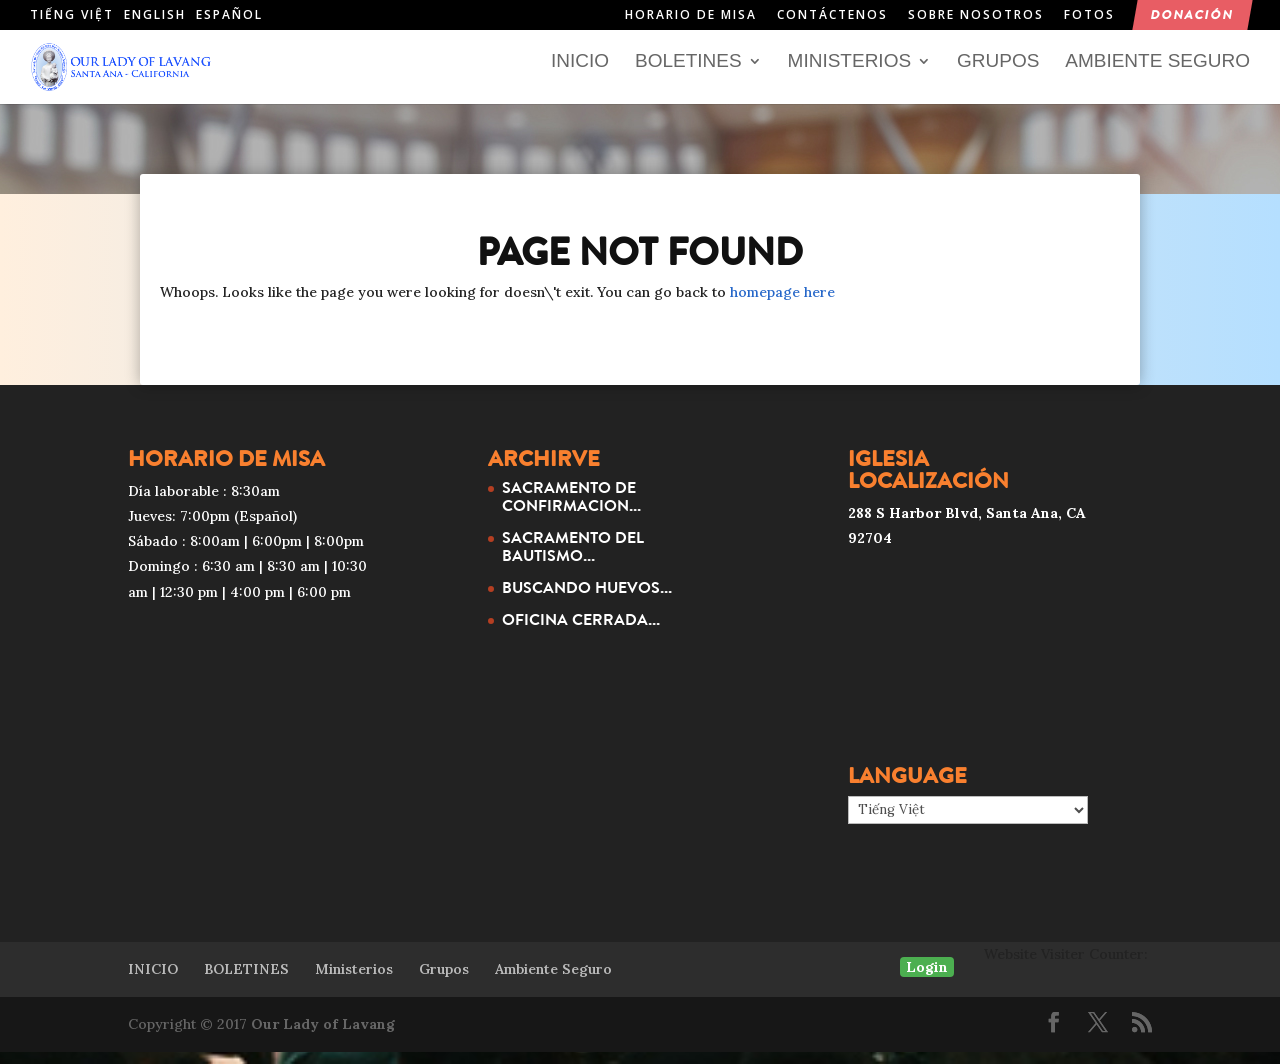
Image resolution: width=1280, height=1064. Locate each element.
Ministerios (850, 74)
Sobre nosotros (976, 16)
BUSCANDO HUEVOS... (587, 599)
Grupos (998, 74)
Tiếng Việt (72, 14)
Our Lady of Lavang (323, 1036)
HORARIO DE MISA (691, 16)
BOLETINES (688, 74)
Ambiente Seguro (1157, 74)
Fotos (1089, 16)
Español (229, 14)
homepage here (782, 304)
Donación (1192, 16)
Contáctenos (832, 16)
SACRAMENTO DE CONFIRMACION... (571, 508)
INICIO (580, 74)
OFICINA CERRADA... (581, 631)
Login (927, 978)
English (155, 14)
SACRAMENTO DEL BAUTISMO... (573, 558)
